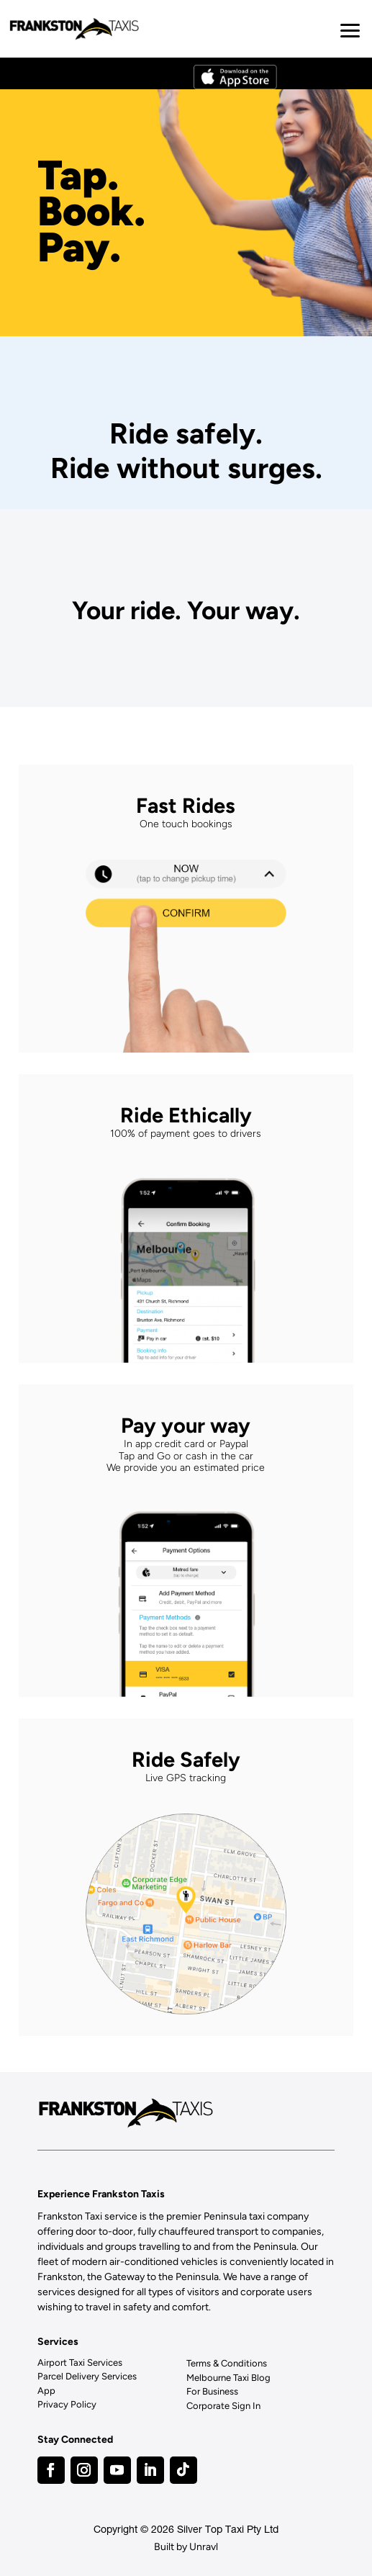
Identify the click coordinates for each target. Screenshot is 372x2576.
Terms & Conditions (226, 2363)
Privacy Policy (66, 2404)
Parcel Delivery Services (87, 2376)
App (46, 2390)
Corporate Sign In (223, 2405)
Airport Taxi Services (79, 2362)
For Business (212, 2391)
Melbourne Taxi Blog (228, 2377)
